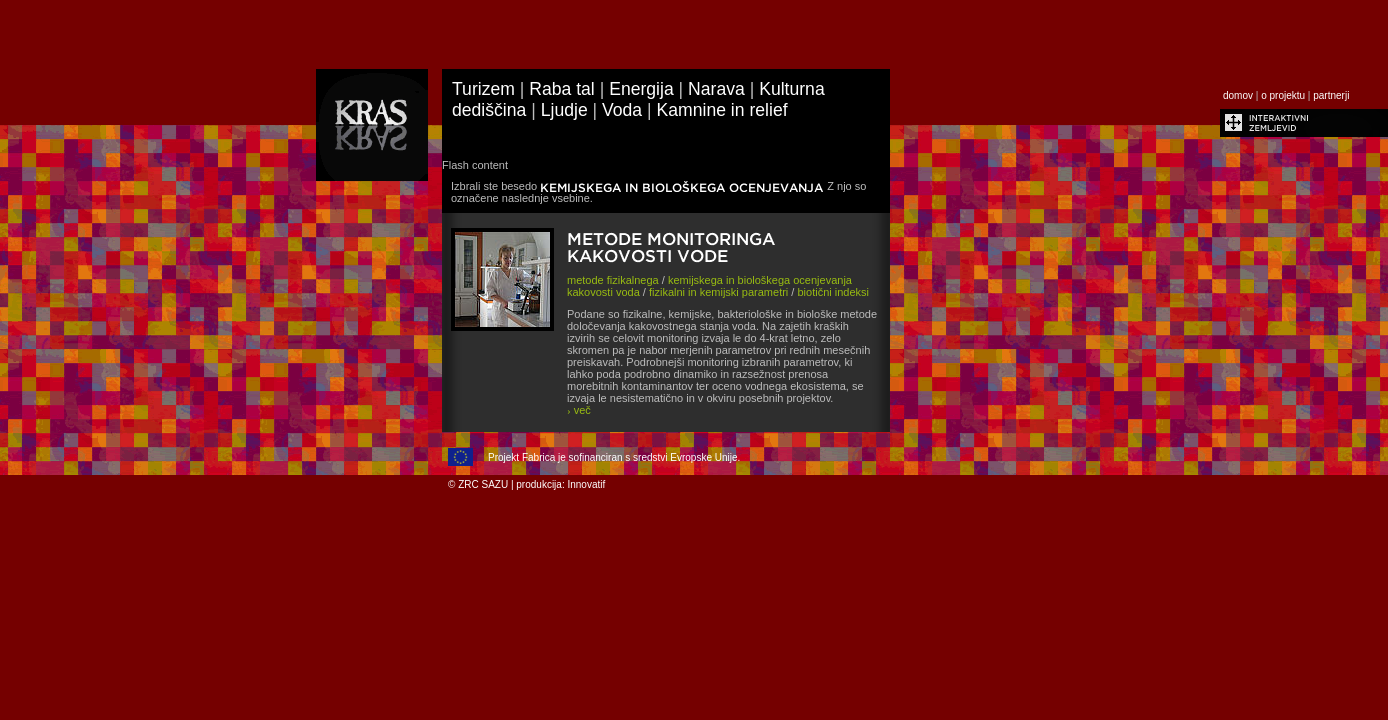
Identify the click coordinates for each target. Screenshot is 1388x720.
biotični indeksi (833, 292)
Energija (641, 89)
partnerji (1331, 95)
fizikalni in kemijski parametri (718, 292)
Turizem (483, 89)
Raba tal (562, 89)
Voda (622, 110)
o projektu (1283, 95)
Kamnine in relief (722, 110)
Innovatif (586, 484)
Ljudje (564, 110)
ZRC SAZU (483, 484)
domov (1238, 95)
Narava (716, 89)
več (579, 410)
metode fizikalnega (613, 280)
